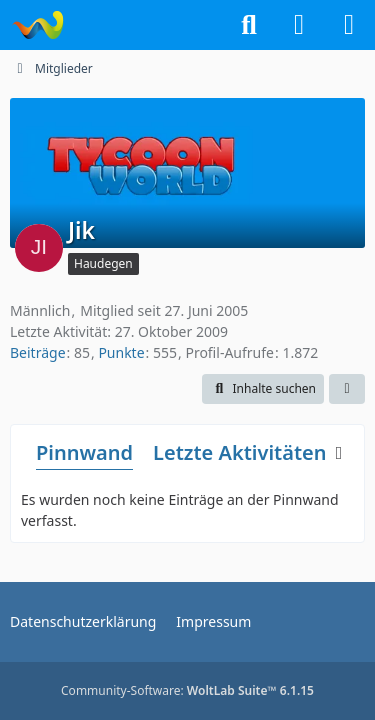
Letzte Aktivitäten (239, 452)
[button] (263, 389)
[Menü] (349, 25)
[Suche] (249, 25)
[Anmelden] (299, 25)
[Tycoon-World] (37, 25)
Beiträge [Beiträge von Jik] (38, 352)
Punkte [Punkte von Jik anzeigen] (121, 352)
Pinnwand (84, 452)
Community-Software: (187, 690)
